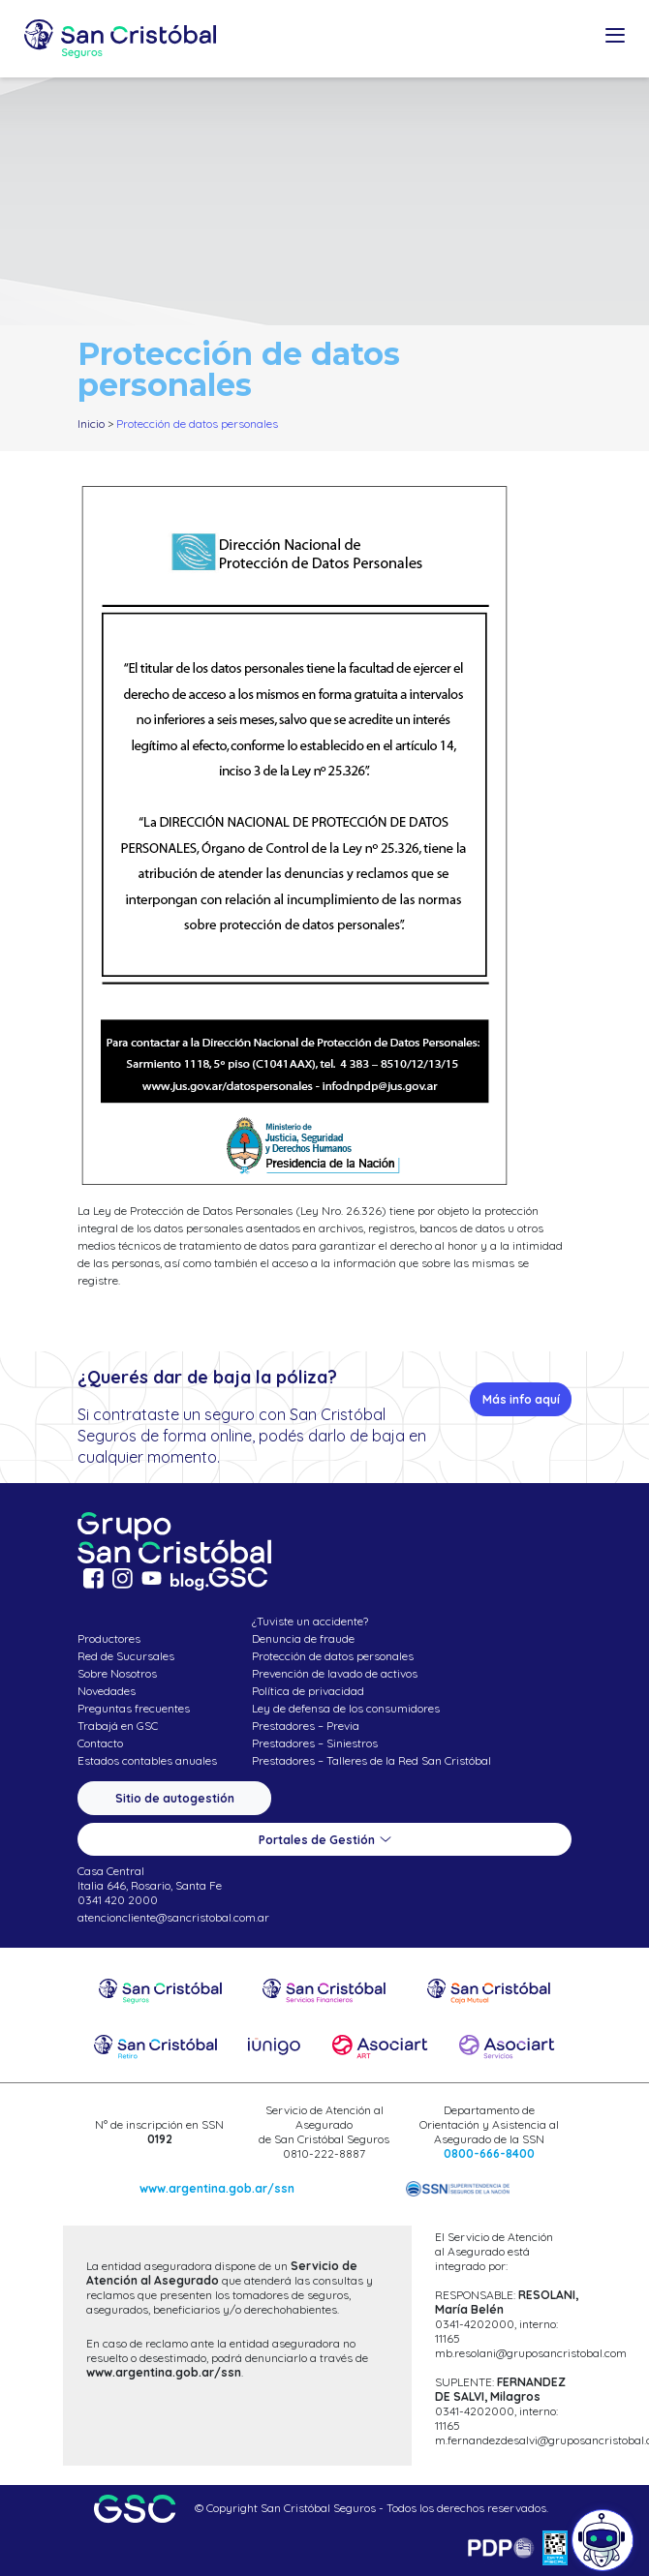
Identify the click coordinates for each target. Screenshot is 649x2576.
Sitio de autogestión (174, 1798)
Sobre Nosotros (117, 1673)
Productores (108, 1638)
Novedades (106, 1690)
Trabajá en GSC (117, 1725)
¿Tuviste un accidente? (310, 1621)
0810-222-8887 (324, 2153)
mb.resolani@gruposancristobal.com (531, 2353)
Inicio (91, 423)
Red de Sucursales (125, 1656)
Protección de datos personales (333, 1656)
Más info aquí (521, 1399)
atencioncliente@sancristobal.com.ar (173, 1917)
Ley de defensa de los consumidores (346, 1708)
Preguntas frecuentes (133, 1708)
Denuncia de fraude (303, 1638)
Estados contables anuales (147, 1760)
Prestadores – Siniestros (315, 1743)
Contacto (100, 1743)
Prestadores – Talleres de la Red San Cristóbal (371, 1760)
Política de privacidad (308, 1690)
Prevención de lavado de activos (334, 1673)
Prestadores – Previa (305, 1725)
